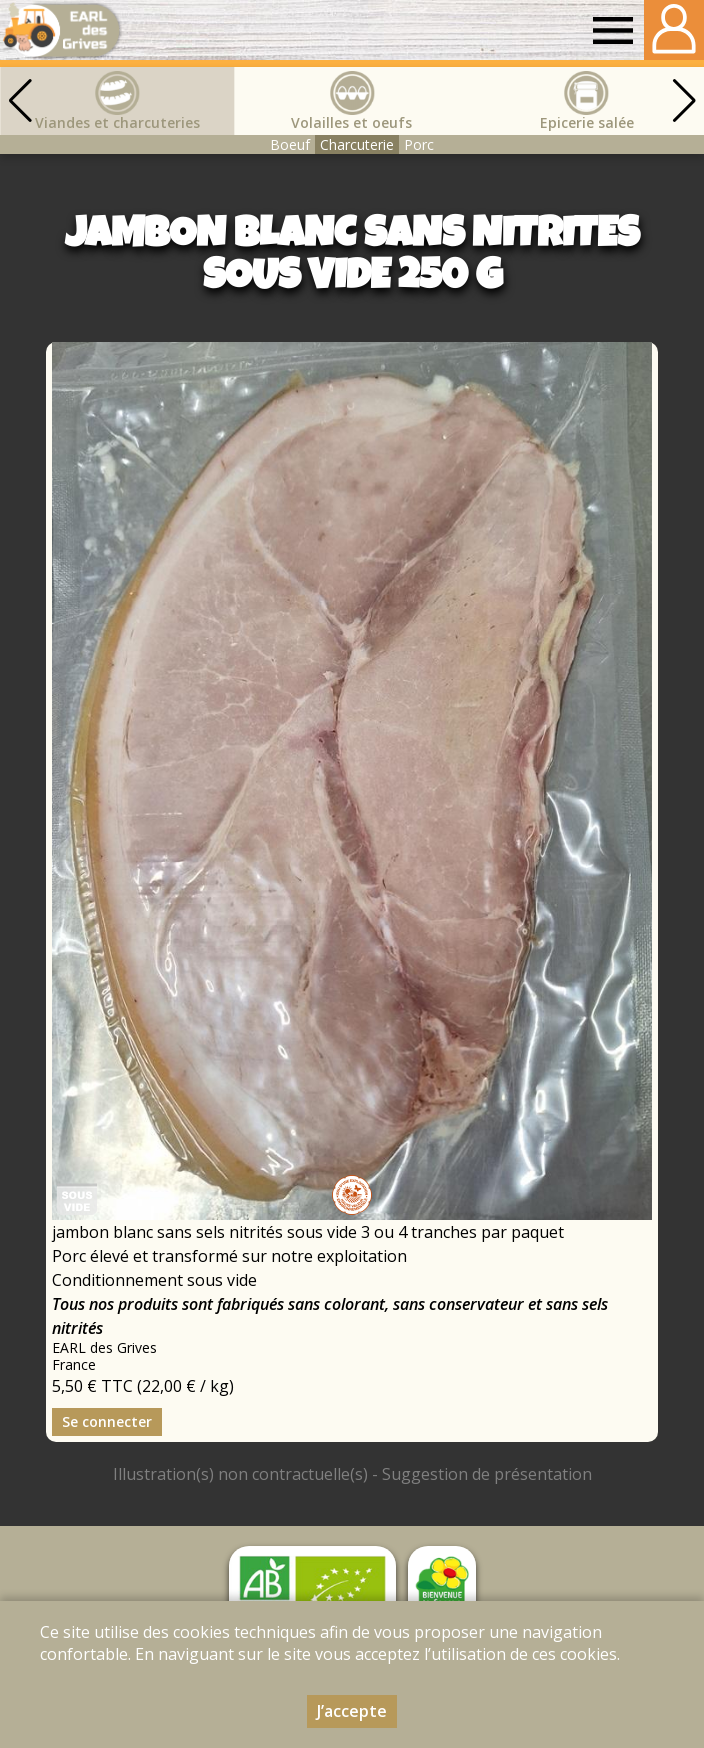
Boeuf (290, 144)
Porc (419, 144)
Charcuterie (357, 144)
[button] (684, 101)
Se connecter (107, 1421)
